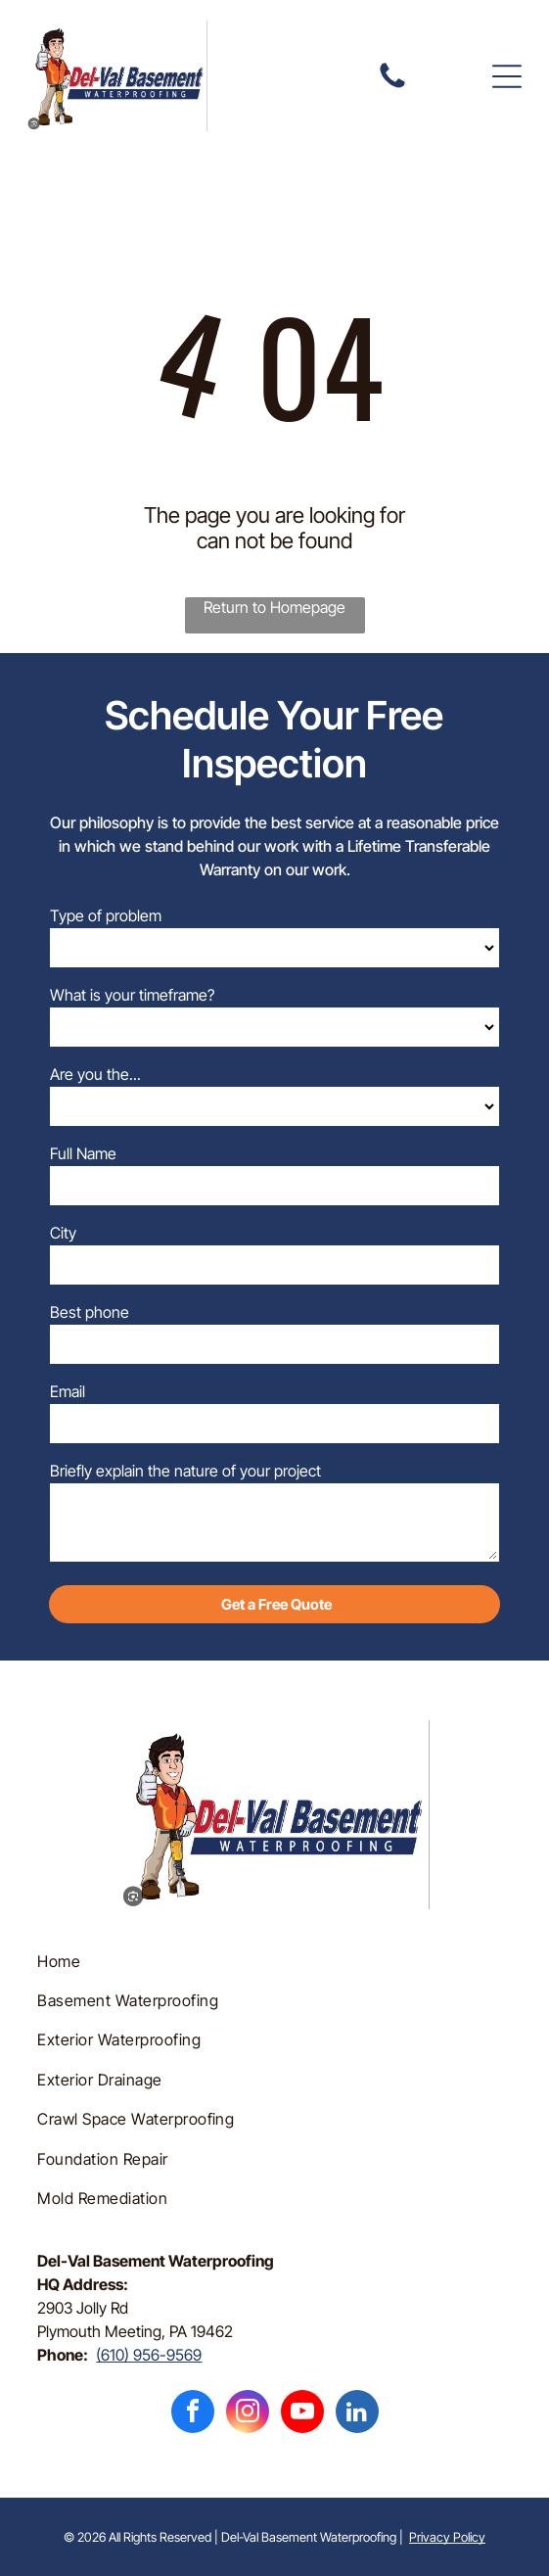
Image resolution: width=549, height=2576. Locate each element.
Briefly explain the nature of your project (185, 1470)
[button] (507, 76)
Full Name (83, 1153)
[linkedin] (357, 2414)
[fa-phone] (392, 86)
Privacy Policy (447, 2537)
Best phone (89, 1312)
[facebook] (192, 2414)
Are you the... (95, 1074)
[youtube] (302, 2414)
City (63, 1232)
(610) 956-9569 (149, 2355)
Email (67, 1391)
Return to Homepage (274, 607)
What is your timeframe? (132, 995)
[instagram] (247, 2414)
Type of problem (105, 915)
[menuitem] (274, 1960)
